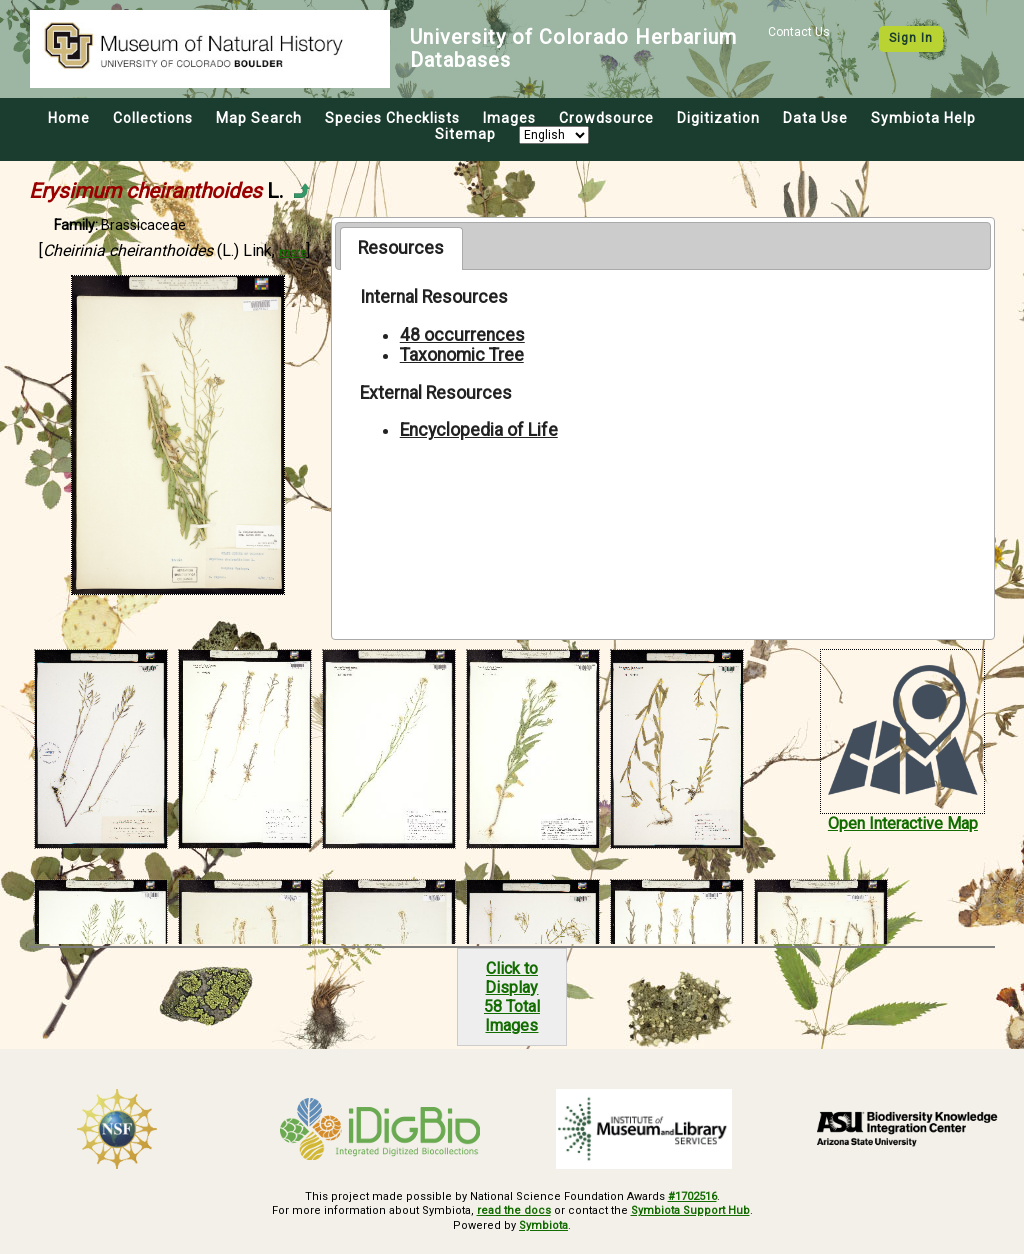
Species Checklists (392, 118)
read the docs (514, 1210)
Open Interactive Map (903, 823)
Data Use (815, 118)
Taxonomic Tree (462, 355)
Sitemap (465, 134)
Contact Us (799, 32)
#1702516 (692, 1196)
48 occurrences (462, 335)
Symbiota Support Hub (690, 1210)
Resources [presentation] (401, 248)
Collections (153, 118)
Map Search (259, 118)
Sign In (911, 38)
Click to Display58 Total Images (512, 997)
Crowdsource (606, 118)
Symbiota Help (923, 118)
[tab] (401, 248)
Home (69, 118)
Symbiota (543, 1225)
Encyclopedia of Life (479, 430)
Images (509, 118)
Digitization (718, 118)
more (292, 252)
